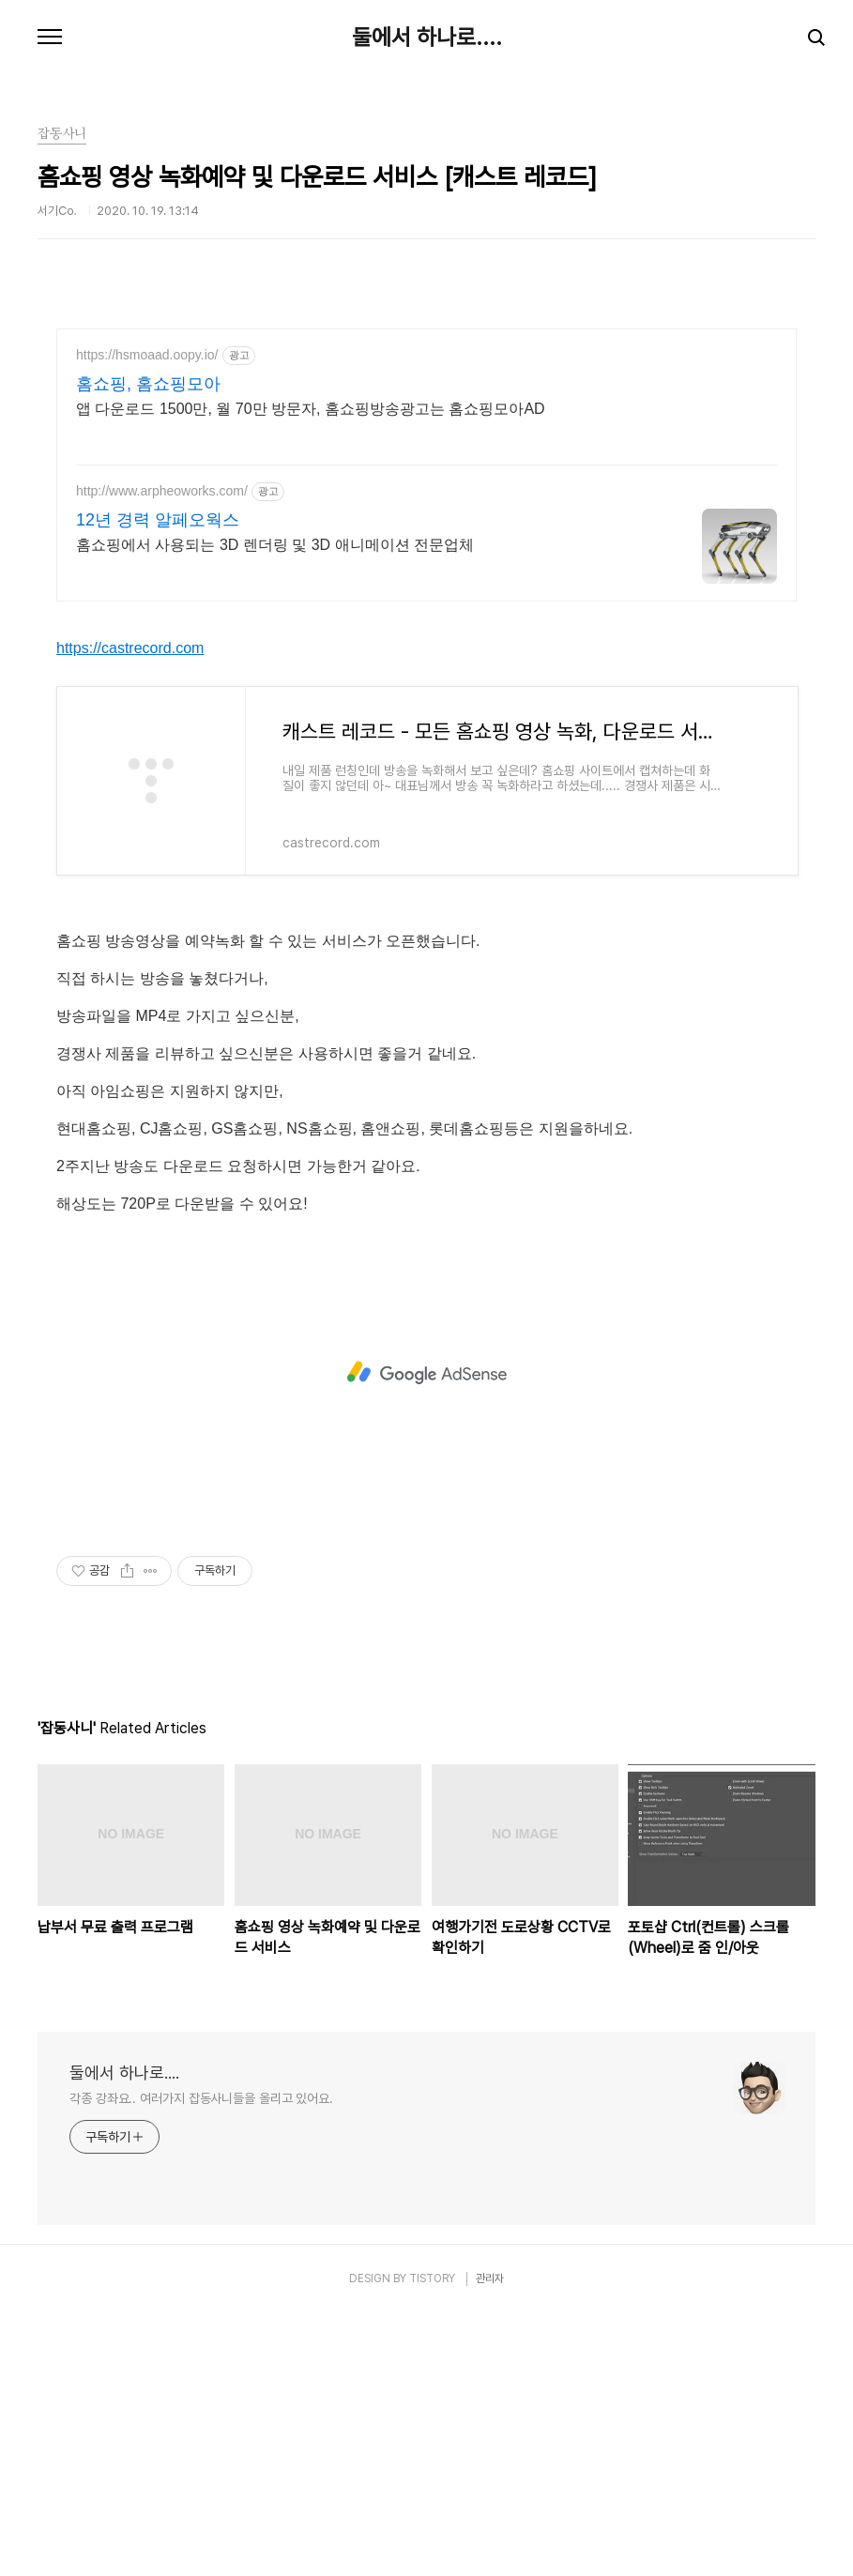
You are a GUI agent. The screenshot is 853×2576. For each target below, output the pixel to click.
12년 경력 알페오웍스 (157, 520)
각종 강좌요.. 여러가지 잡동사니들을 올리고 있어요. (201, 2361)
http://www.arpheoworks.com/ (162, 490)
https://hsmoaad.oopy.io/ (147, 354)
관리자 (490, 2541)
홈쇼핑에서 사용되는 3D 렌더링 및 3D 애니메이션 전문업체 (275, 545)
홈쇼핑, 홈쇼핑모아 (148, 383)
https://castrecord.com (130, 911)
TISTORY (432, 2541)
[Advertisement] (426, 751)
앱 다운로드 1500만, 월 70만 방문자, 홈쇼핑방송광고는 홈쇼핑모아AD (310, 409)
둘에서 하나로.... (427, 37)
